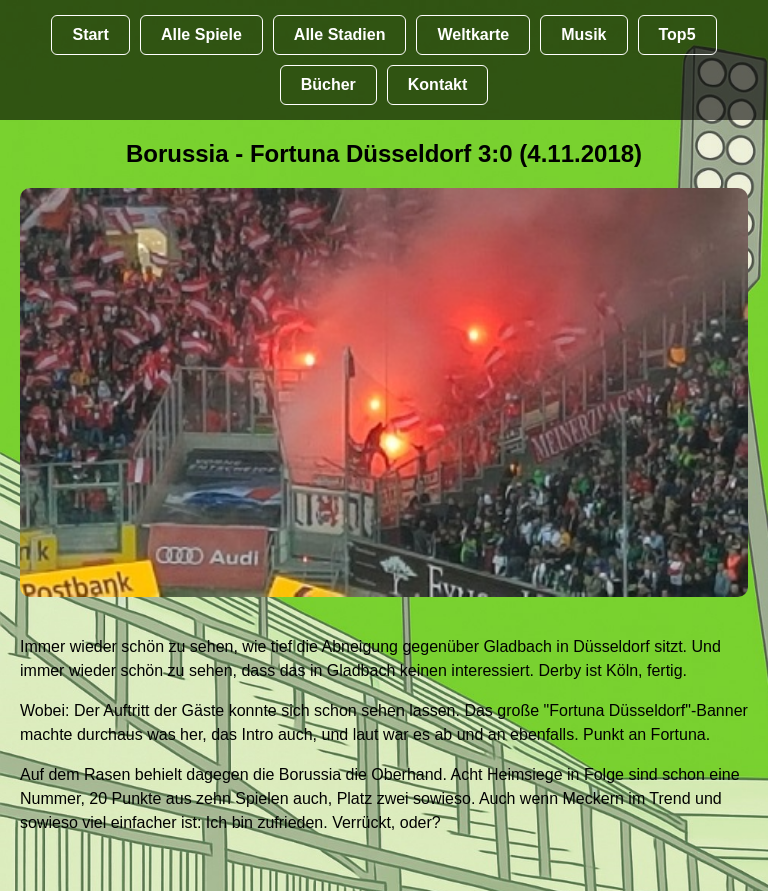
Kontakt (438, 84)
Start (90, 34)
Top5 (677, 34)
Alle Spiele (201, 34)
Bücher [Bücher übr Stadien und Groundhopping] (328, 84)
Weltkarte (473, 34)
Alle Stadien (340, 34)
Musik (583, 34)
